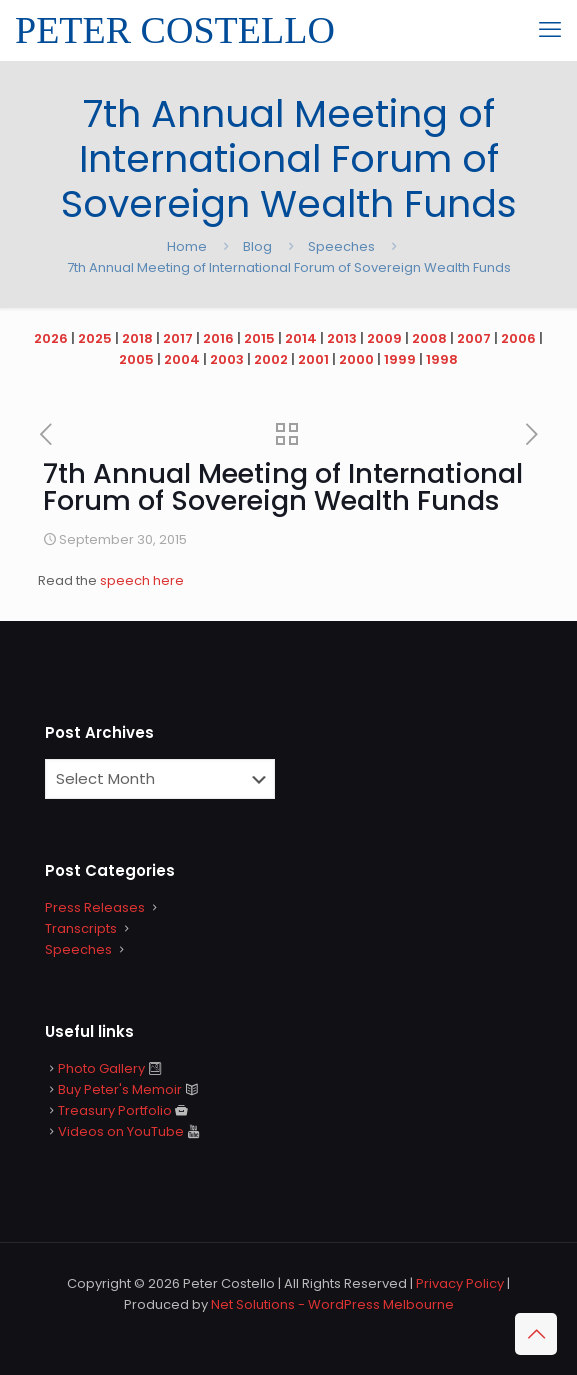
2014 (301, 338)
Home (187, 246)
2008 (429, 338)
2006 (518, 338)
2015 (259, 338)
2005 (136, 359)
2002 (271, 359)
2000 (356, 359)
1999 (400, 359)
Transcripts (81, 928)
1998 (442, 359)
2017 (178, 338)
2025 (95, 338)
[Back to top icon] (536, 1334)
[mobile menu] (550, 30)
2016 (218, 338)
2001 (313, 359)
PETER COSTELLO (175, 30)
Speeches (341, 246)
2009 (384, 338)
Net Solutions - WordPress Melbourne (332, 1304)
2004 (182, 359)
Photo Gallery (101, 1068)
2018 (137, 338)
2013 (342, 338)
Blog (257, 246)
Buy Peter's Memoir (120, 1089)
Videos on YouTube (121, 1131)
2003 (227, 359)
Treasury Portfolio (115, 1110)
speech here (142, 580)
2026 (51, 338)
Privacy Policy (460, 1283)
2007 (474, 338)
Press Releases (95, 907)
